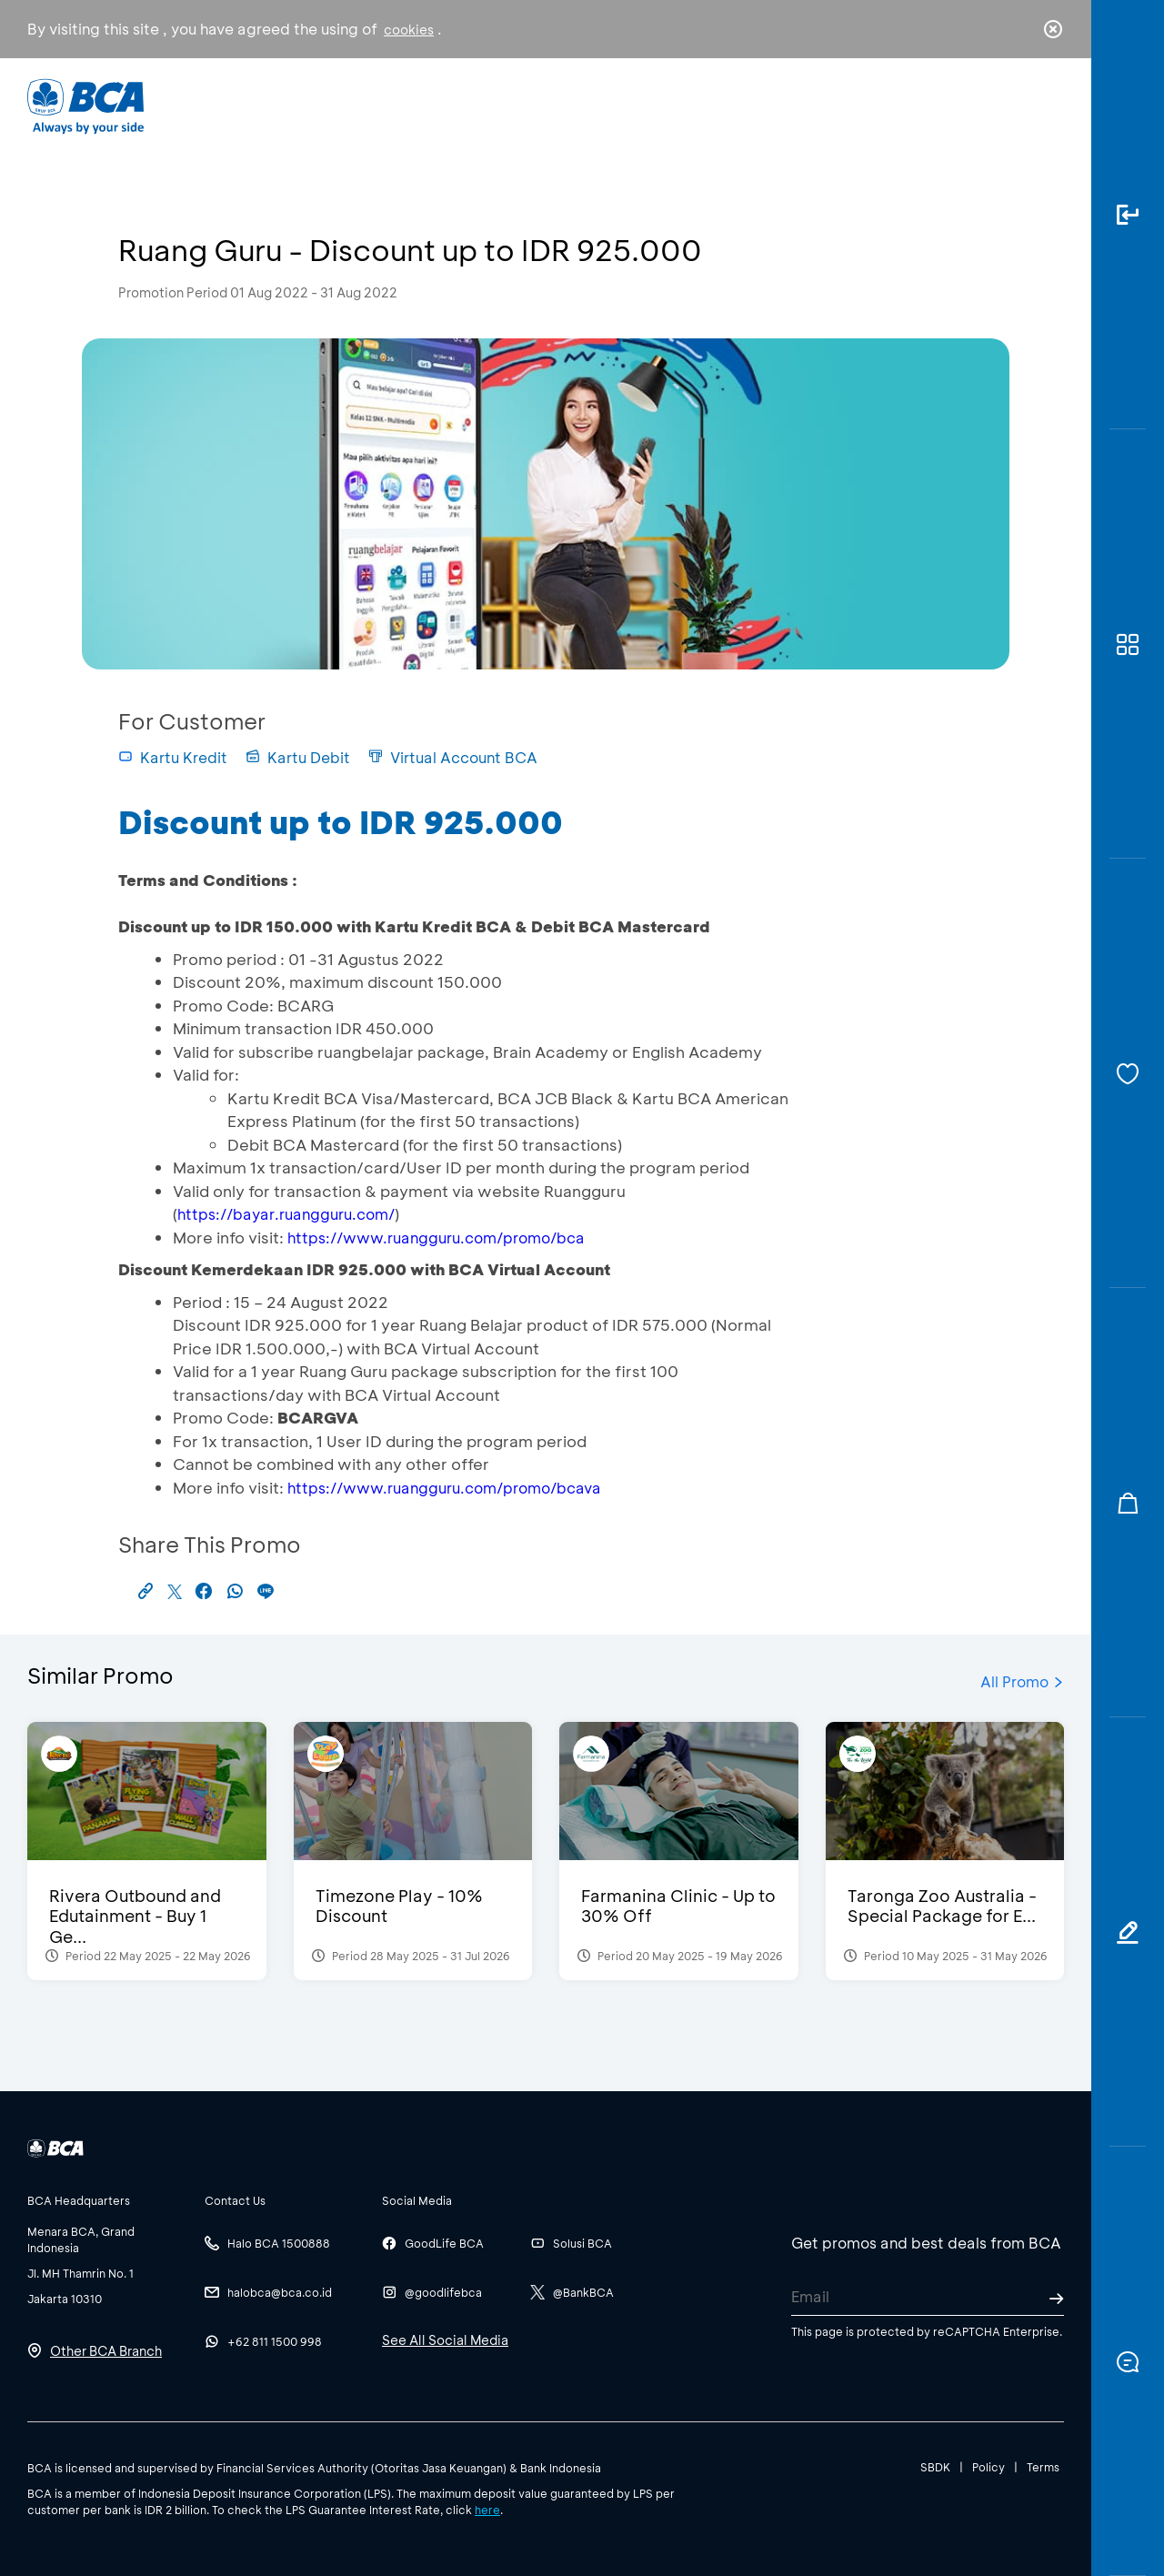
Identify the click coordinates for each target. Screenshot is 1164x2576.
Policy (988, 2467)
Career (773, 105)
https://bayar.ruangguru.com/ (286, 1213)
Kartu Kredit (172, 757)
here (487, 2509)
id (1015, 106)
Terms (1043, 2467)
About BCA (649, 105)
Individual (400, 105)
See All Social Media (445, 2340)
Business (521, 105)
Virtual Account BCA (452, 757)
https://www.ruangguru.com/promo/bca (436, 1237)
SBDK (935, 2467)
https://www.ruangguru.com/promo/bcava (444, 1487)
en (1047, 106)
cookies (409, 29)
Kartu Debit (298, 757)
